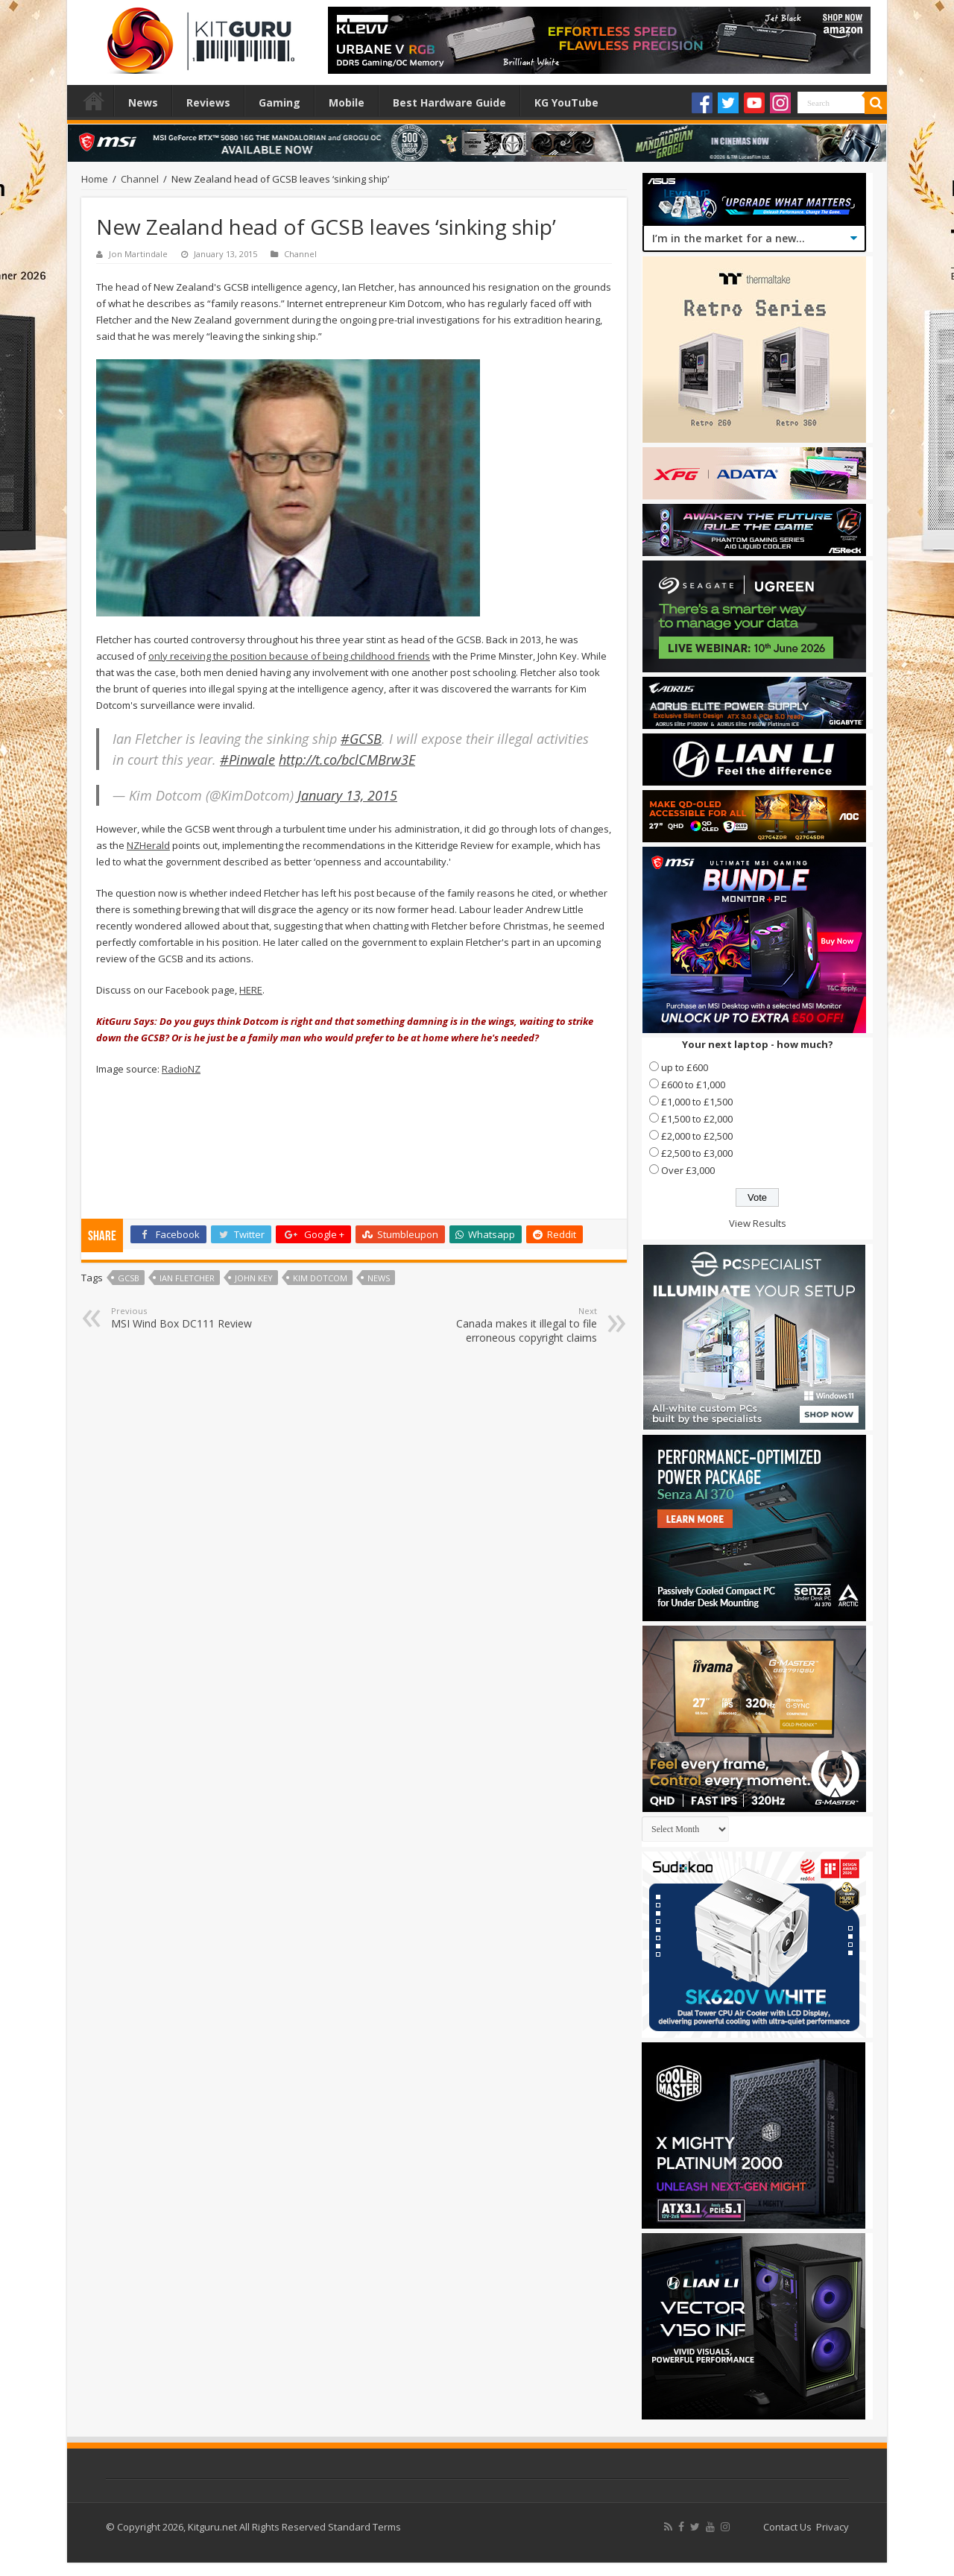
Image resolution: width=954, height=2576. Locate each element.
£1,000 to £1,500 (697, 1101)
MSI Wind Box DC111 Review (187, 1317)
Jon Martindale (138, 253)
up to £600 (684, 1067)
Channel (140, 179)
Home (94, 100)
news (378, 1278)
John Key (254, 1278)
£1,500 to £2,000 (697, 1119)
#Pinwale (247, 759)
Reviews (208, 102)
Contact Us (787, 2527)
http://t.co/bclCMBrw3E (347, 759)
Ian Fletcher (187, 1278)
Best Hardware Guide (449, 102)
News (143, 102)
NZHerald (148, 845)
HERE (250, 990)
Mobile (346, 102)
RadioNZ (181, 1069)
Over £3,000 (688, 1170)
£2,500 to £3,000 (697, 1153)
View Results (757, 1223)
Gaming (279, 102)
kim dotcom (320, 1278)
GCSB (128, 1278)
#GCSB (361, 739)
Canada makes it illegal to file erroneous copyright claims (520, 1325)
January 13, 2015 (347, 795)
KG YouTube (566, 102)
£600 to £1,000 (693, 1084)
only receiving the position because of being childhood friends (289, 656)
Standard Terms (364, 2527)
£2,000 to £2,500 (697, 1136)
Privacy (832, 2527)
